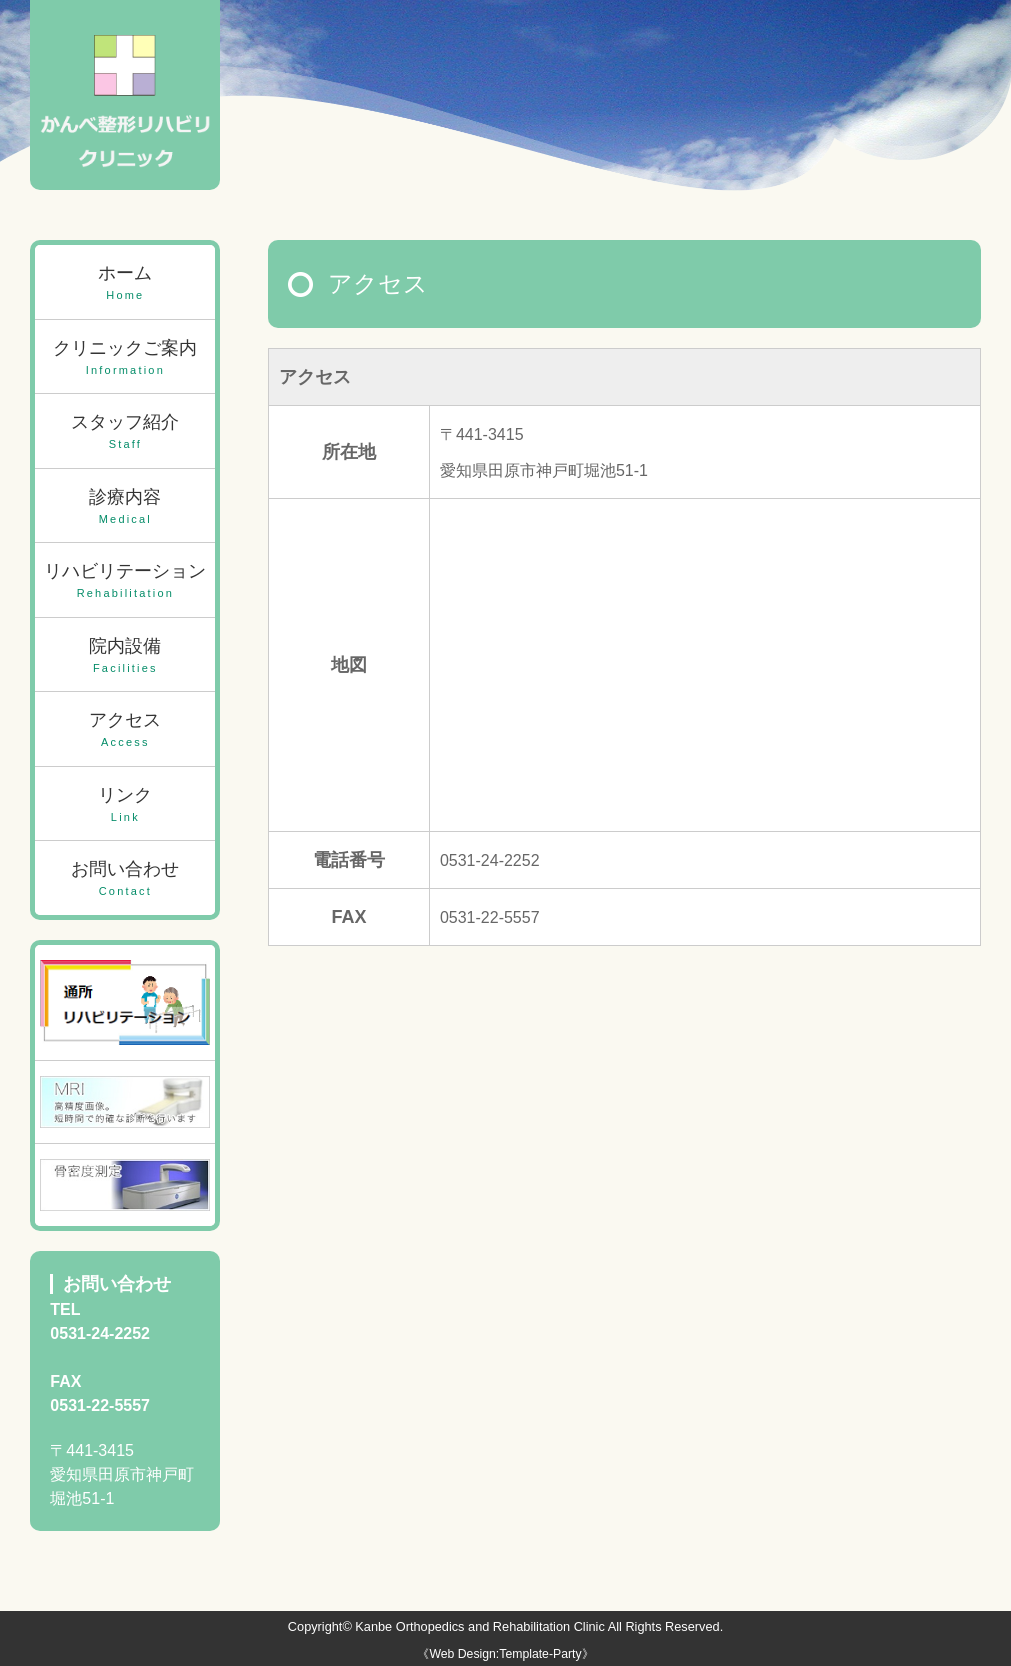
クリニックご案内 (125, 358)
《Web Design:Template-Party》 (505, 1654)
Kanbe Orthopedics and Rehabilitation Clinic (479, 1626)
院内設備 (125, 656)
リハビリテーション (125, 581)
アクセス (125, 730)
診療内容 (125, 507)
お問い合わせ (125, 879)
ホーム (125, 283)
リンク (125, 805)
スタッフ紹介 (125, 432)
